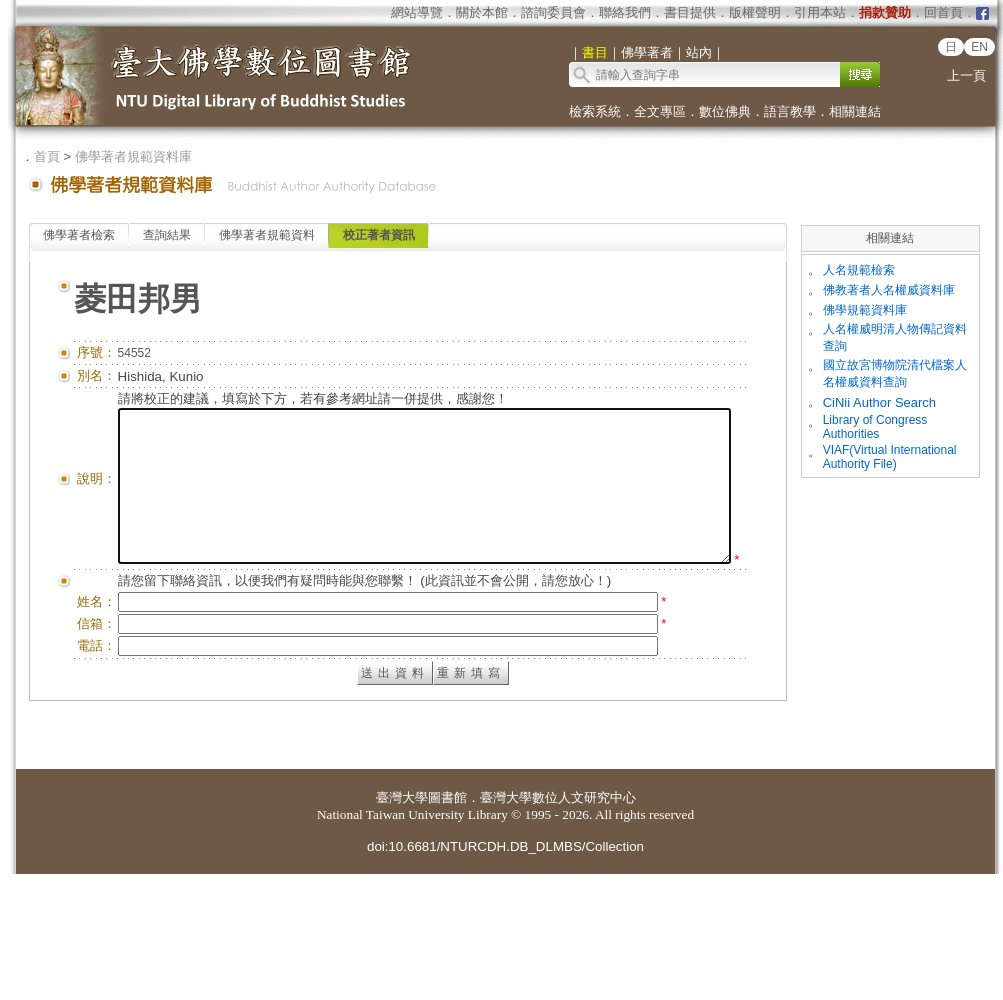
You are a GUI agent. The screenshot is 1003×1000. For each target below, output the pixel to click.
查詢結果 (167, 235)
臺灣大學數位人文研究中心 (558, 923)
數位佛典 (725, 111)
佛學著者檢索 (79, 235)
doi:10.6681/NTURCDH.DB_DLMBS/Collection (505, 972)
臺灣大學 (402, 923)
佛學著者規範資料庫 (133, 156)
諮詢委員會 (553, 12)
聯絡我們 (625, 12)
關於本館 (482, 12)
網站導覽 (417, 12)
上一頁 (966, 75)
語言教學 (790, 111)
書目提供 (690, 12)
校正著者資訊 (379, 235)
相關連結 (855, 111)
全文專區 (660, 111)
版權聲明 (755, 12)
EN (979, 47)
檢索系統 (595, 111)
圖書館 (447, 923)
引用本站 (820, 12)
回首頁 (943, 12)
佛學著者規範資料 (267, 235)
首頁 (47, 156)
